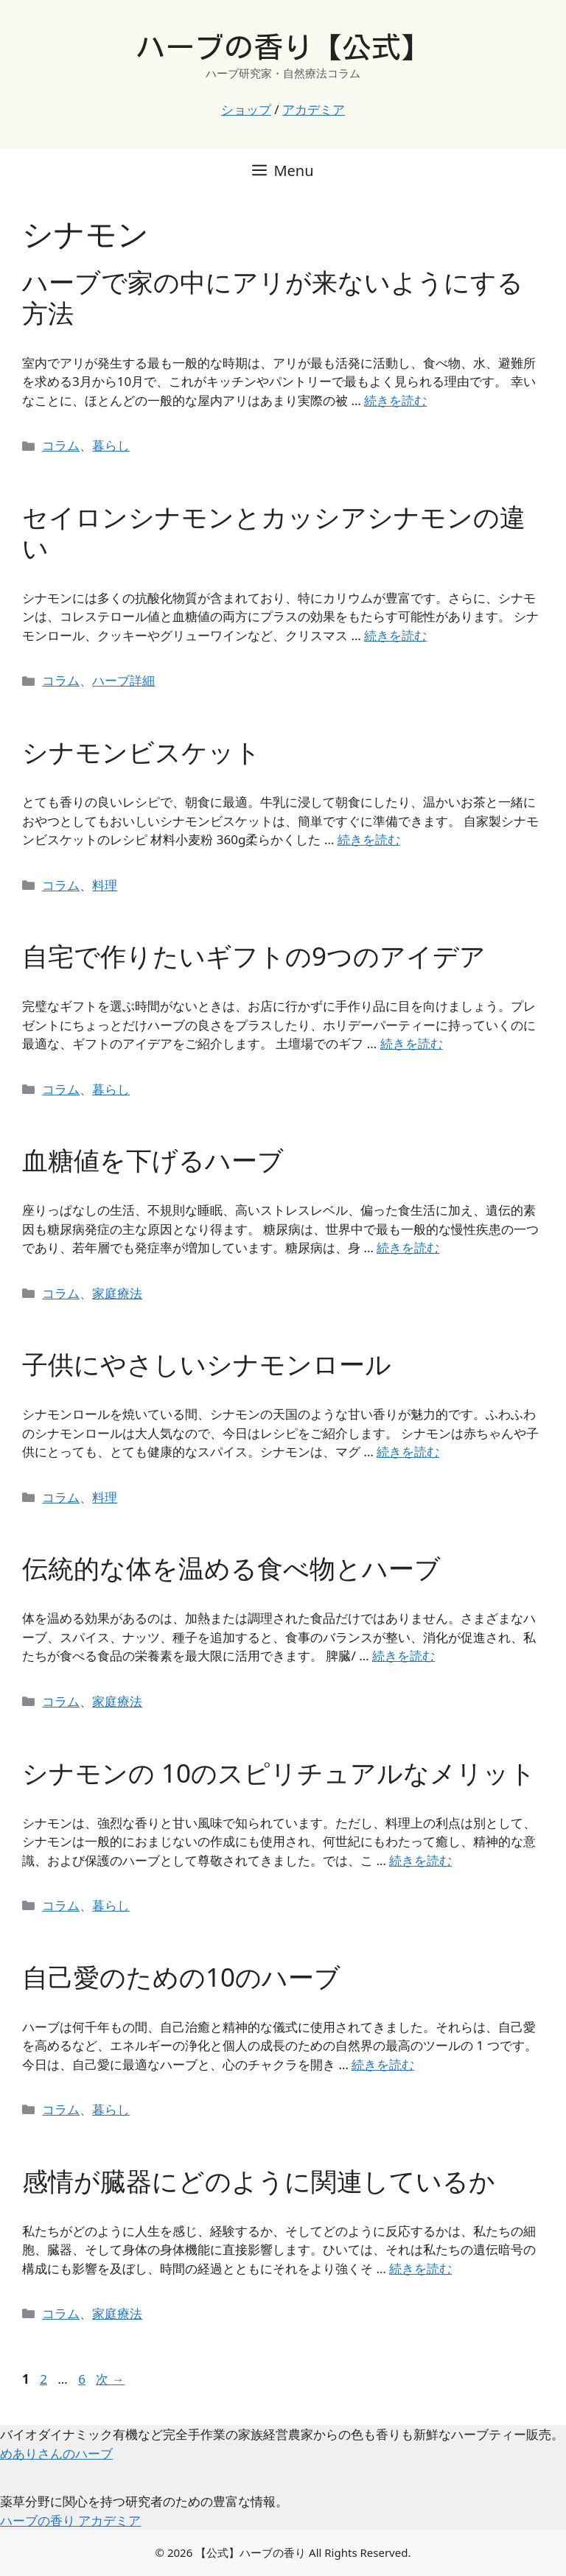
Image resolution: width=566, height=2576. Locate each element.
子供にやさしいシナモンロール (206, 1364)
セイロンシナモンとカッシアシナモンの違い (273, 532)
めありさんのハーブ (56, 2453)
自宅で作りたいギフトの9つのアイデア (254, 955)
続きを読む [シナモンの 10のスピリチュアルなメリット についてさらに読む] (420, 1860)
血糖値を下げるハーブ (153, 1160)
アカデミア (313, 109)
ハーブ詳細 (123, 680)
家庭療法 (117, 1293)
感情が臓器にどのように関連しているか (258, 2180)
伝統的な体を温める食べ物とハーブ (231, 1568)
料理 (104, 885)
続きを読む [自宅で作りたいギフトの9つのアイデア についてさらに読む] (411, 1043)
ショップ (246, 109)
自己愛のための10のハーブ (181, 1976)
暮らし (111, 445)
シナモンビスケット (141, 751)
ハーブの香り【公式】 (283, 47)
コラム (61, 445)
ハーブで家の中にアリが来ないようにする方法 (272, 297)
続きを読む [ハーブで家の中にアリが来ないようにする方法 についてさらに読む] (395, 400)
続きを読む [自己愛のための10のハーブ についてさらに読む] (383, 2064)
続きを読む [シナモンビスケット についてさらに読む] (369, 839)
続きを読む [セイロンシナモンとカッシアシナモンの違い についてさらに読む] (395, 635)
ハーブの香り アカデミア (70, 2520)
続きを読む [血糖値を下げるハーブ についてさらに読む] (408, 1247)
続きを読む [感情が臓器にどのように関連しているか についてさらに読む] (420, 2268)
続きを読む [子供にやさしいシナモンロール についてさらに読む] (408, 1451)
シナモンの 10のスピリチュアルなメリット (279, 1772)
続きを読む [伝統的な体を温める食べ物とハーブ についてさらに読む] (403, 1655)
